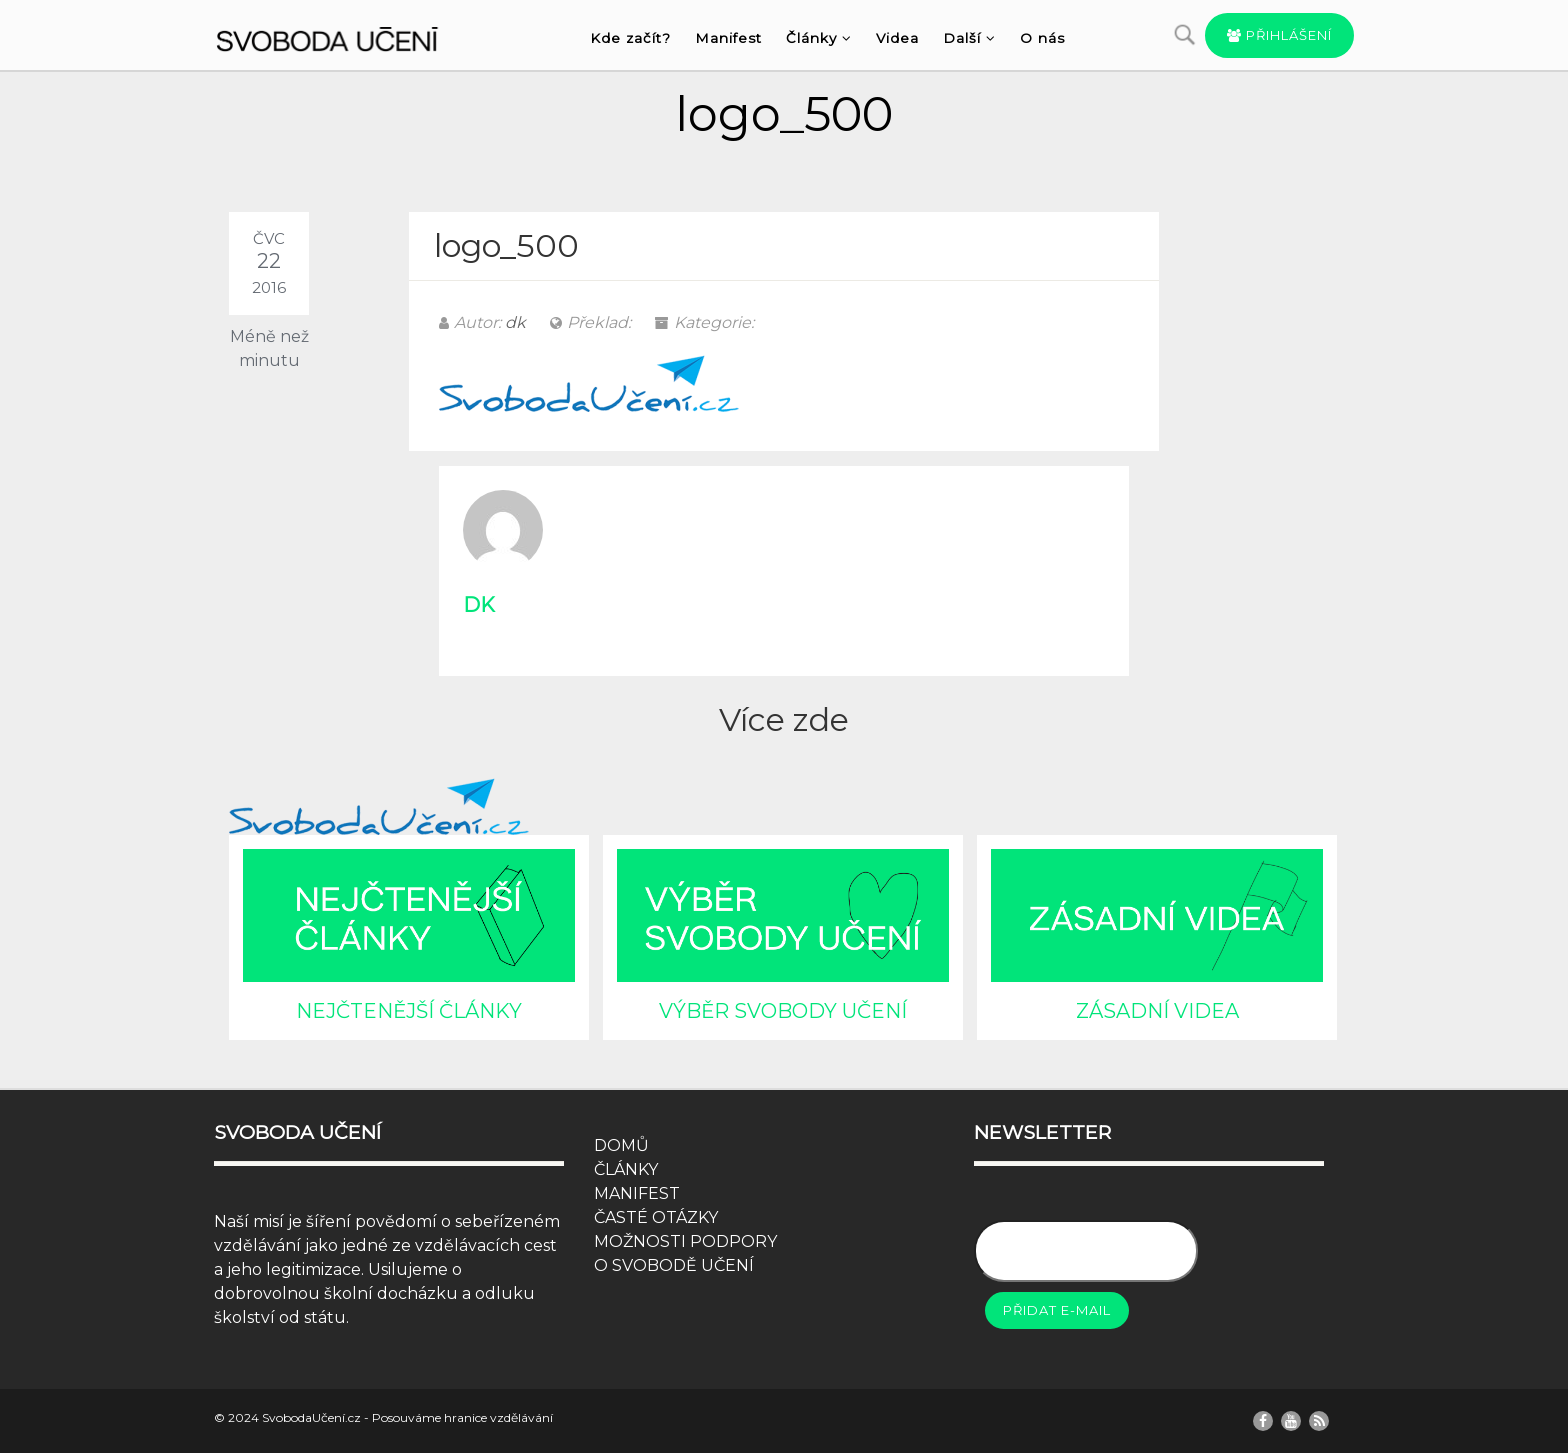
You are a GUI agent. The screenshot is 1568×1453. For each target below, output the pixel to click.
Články (819, 38)
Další (969, 38)
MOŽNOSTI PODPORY (685, 1241)
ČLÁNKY (626, 1169)
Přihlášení (1279, 35)
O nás (1042, 38)
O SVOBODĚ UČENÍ (674, 1265)
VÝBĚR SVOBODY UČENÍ (783, 1011)
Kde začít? (630, 38)
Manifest (728, 38)
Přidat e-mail (1057, 1310)
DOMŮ (621, 1145)
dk (515, 322)
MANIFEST (637, 1193)
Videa (897, 38)
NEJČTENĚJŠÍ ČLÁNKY (409, 1011)
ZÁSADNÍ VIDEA (1157, 1011)
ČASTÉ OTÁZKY (656, 1217)
